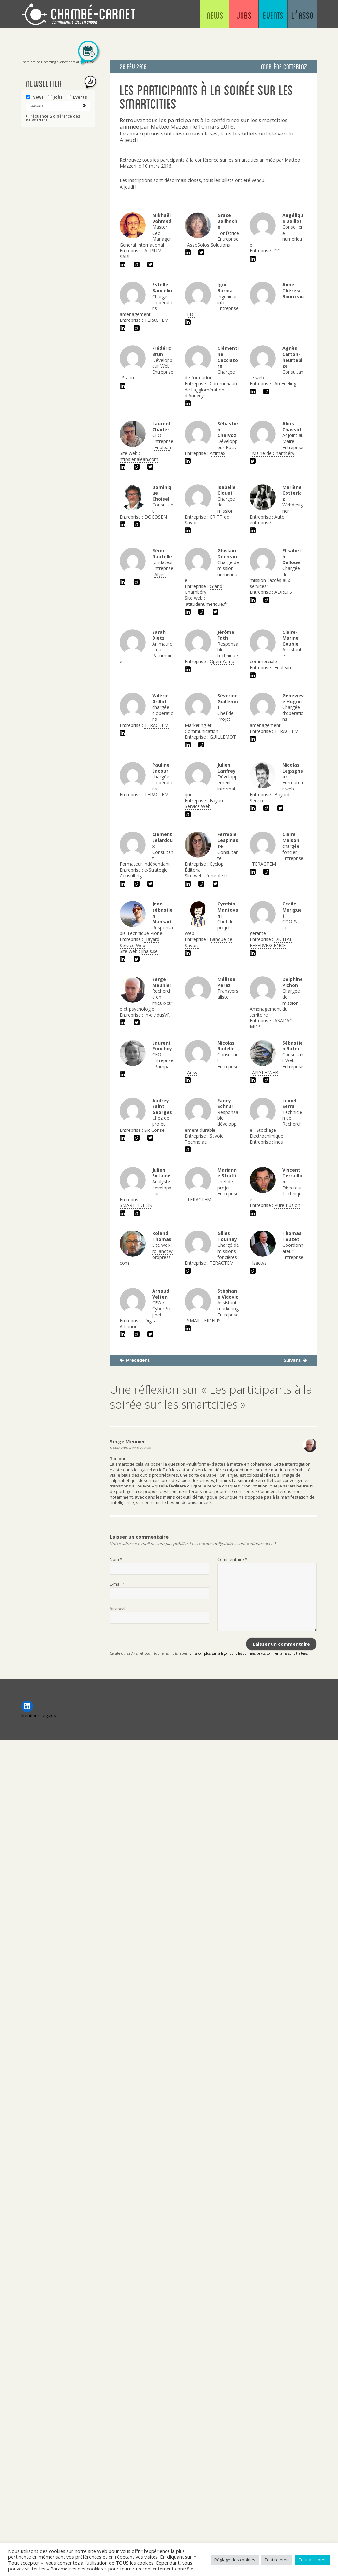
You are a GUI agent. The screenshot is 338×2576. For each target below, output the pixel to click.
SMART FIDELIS (204, 1320)
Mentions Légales (38, 1715)
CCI (278, 251)
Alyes (160, 574)
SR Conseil (155, 1130)
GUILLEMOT (223, 737)
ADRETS (283, 592)
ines (278, 1142)
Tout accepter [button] (312, 2560)
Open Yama (222, 661)
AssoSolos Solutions (208, 245)
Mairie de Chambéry (273, 453)
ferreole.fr (216, 876)
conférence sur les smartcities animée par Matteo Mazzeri (210, 163)
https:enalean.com (139, 459)
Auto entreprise (267, 520)
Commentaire (232, 1559)
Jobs (222, 16)
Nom (116, 1559)
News (185, 16)
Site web (118, 1608)
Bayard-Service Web (205, 803)
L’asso (298, 16)
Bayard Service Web (139, 942)
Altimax (217, 453)
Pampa (161, 1066)
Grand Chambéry (203, 589)
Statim (129, 378)
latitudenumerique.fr (206, 604)
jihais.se (149, 951)
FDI (191, 314)
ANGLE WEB (265, 1072)
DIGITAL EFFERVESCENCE (271, 942)
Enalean (162, 447)
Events (260, 16)
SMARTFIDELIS (136, 1205)
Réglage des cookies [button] (234, 2560)
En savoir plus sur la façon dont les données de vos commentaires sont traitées (248, 1653)
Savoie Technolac (204, 1139)
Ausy (192, 1072)
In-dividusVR (157, 1015)
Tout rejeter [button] (276, 2560)
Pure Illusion (287, 1205)
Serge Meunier (127, 1441)
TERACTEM (156, 320)
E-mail (117, 1584)
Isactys (259, 1263)
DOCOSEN (155, 517)
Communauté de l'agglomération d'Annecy (212, 389)
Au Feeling (285, 383)
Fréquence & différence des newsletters (53, 118)
